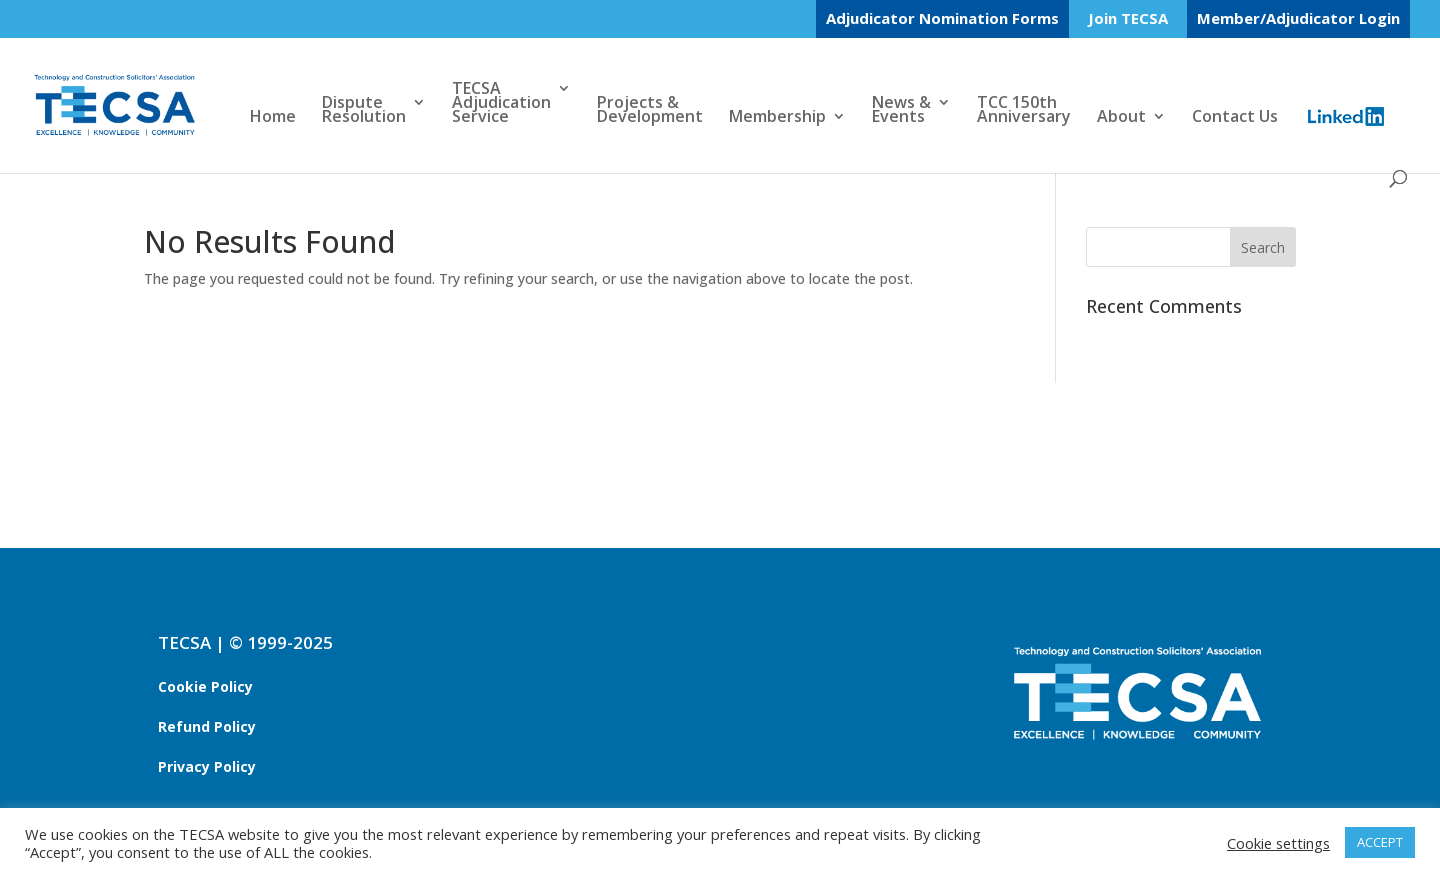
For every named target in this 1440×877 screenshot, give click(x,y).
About (1121, 118)
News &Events (901, 111)
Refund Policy (207, 726)
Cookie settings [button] (1278, 843)
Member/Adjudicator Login (1298, 18)
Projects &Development (650, 111)
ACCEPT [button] (1380, 842)
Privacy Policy (207, 766)
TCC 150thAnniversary (1024, 111)
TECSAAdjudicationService (501, 104)
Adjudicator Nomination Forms (942, 18)
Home (273, 118)
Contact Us (1235, 118)
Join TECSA (1128, 19)
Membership (777, 118)
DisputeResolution (364, 111)
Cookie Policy (205, 686)
